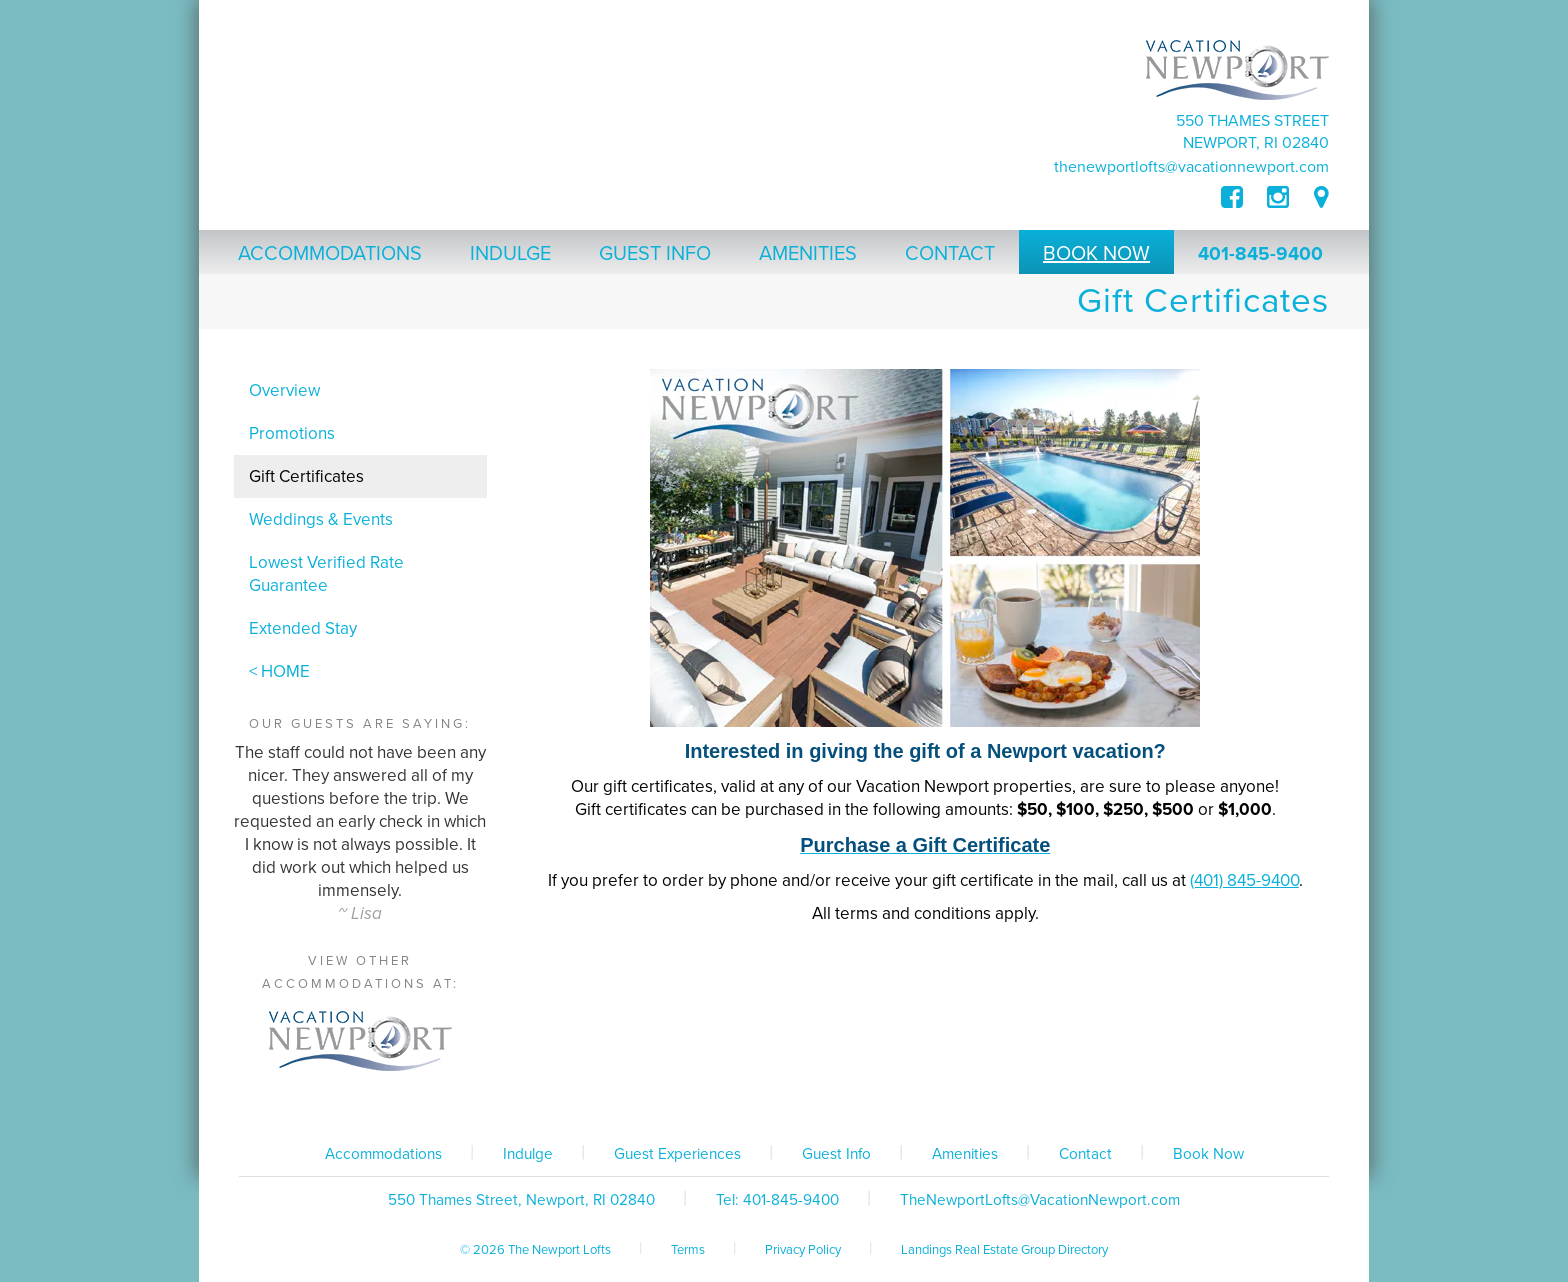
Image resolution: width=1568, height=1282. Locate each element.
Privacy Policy (803, 1250)
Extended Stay (303, 628)
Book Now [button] (1096, 254)
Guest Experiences (677, 1154)
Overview (284, 390)
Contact (1085, 1154)
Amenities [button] (808, 254)
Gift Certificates (306, 476)
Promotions (292, 433)
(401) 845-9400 (1244, 880)
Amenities (965, 1154)
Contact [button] (950, 254)
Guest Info (836, 1154)
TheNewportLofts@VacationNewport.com (1191, 167)
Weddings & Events (321, 519)
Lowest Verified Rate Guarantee (326, 574)
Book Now (1208, 1154)
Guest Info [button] (655, 254)
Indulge (528, 1154)
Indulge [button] (510, 254)
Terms (688, 1250)
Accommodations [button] (330, 254)
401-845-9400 (1260, 254)
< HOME (279, 671)
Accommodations (383, 1154)
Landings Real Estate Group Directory (1004, 1250)
